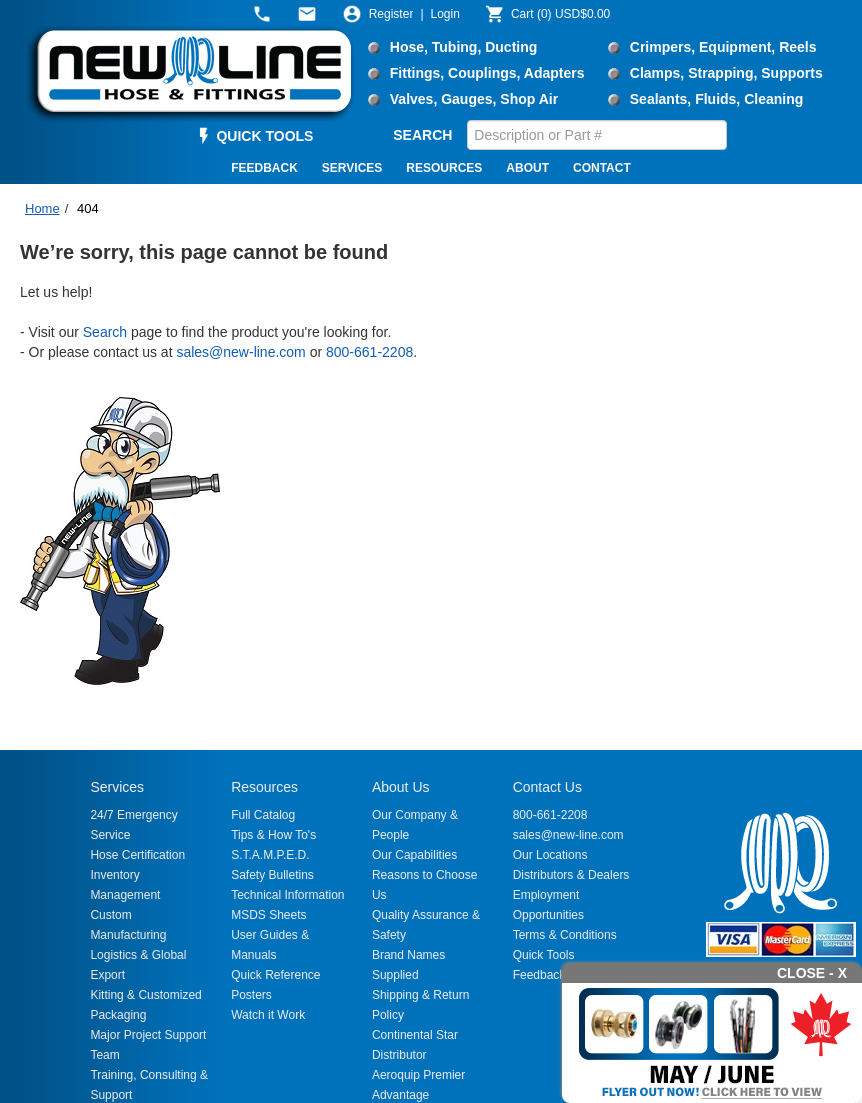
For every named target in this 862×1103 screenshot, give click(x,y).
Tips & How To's (273, 835)
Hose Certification (137, 855)
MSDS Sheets (268, 915)
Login (445, 14)
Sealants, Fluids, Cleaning (716, 99)
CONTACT (602, 168)
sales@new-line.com (240, 352)
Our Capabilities (414, 855)
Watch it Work (268, 1015)
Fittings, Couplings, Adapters (487, 73)
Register (391, 14)
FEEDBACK (264, 168)
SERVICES (352, 168)
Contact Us (547, 787)
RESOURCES (444, 168)
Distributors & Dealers (571, 875)
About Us (401, 787)
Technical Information (287, 895)
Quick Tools (544, 955)
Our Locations (550, 855)
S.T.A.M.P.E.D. (270, 855)
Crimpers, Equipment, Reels (723, 47)
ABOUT (527, 168)
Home (42, 208)
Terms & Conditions (565, 935)
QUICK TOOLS (264, 136)
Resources (264, 787)
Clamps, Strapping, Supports (726, 73)
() (560, 14)
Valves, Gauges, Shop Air (474, 99)
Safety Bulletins (272, 875)
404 (88, 208)
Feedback (539, 975)
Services (117, 787)
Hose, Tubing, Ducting (464, 47)
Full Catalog (263, 815)
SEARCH (422, 135)
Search (105, 332)
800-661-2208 (369, 352)
